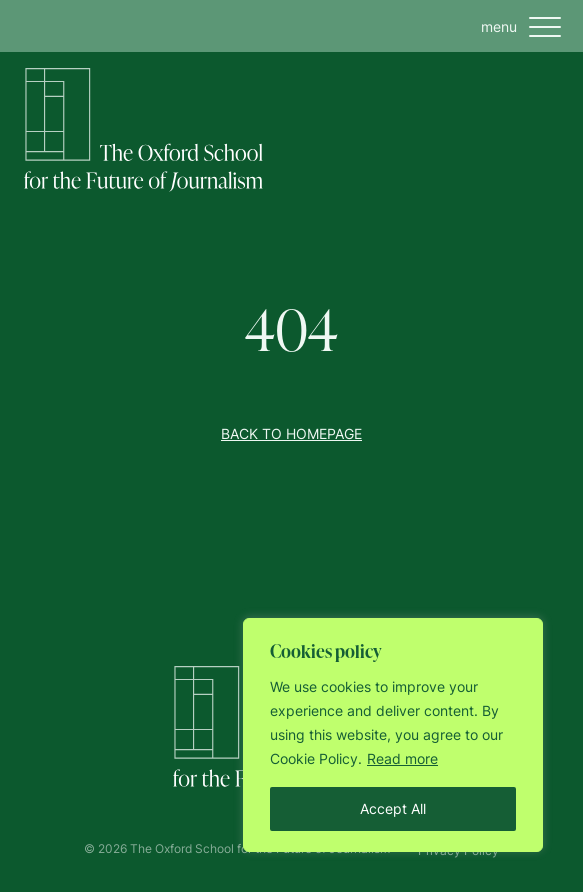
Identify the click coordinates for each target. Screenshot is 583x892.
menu (525, 27)
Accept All (393, 808)
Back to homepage (291, 433)
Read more (402, 758)
